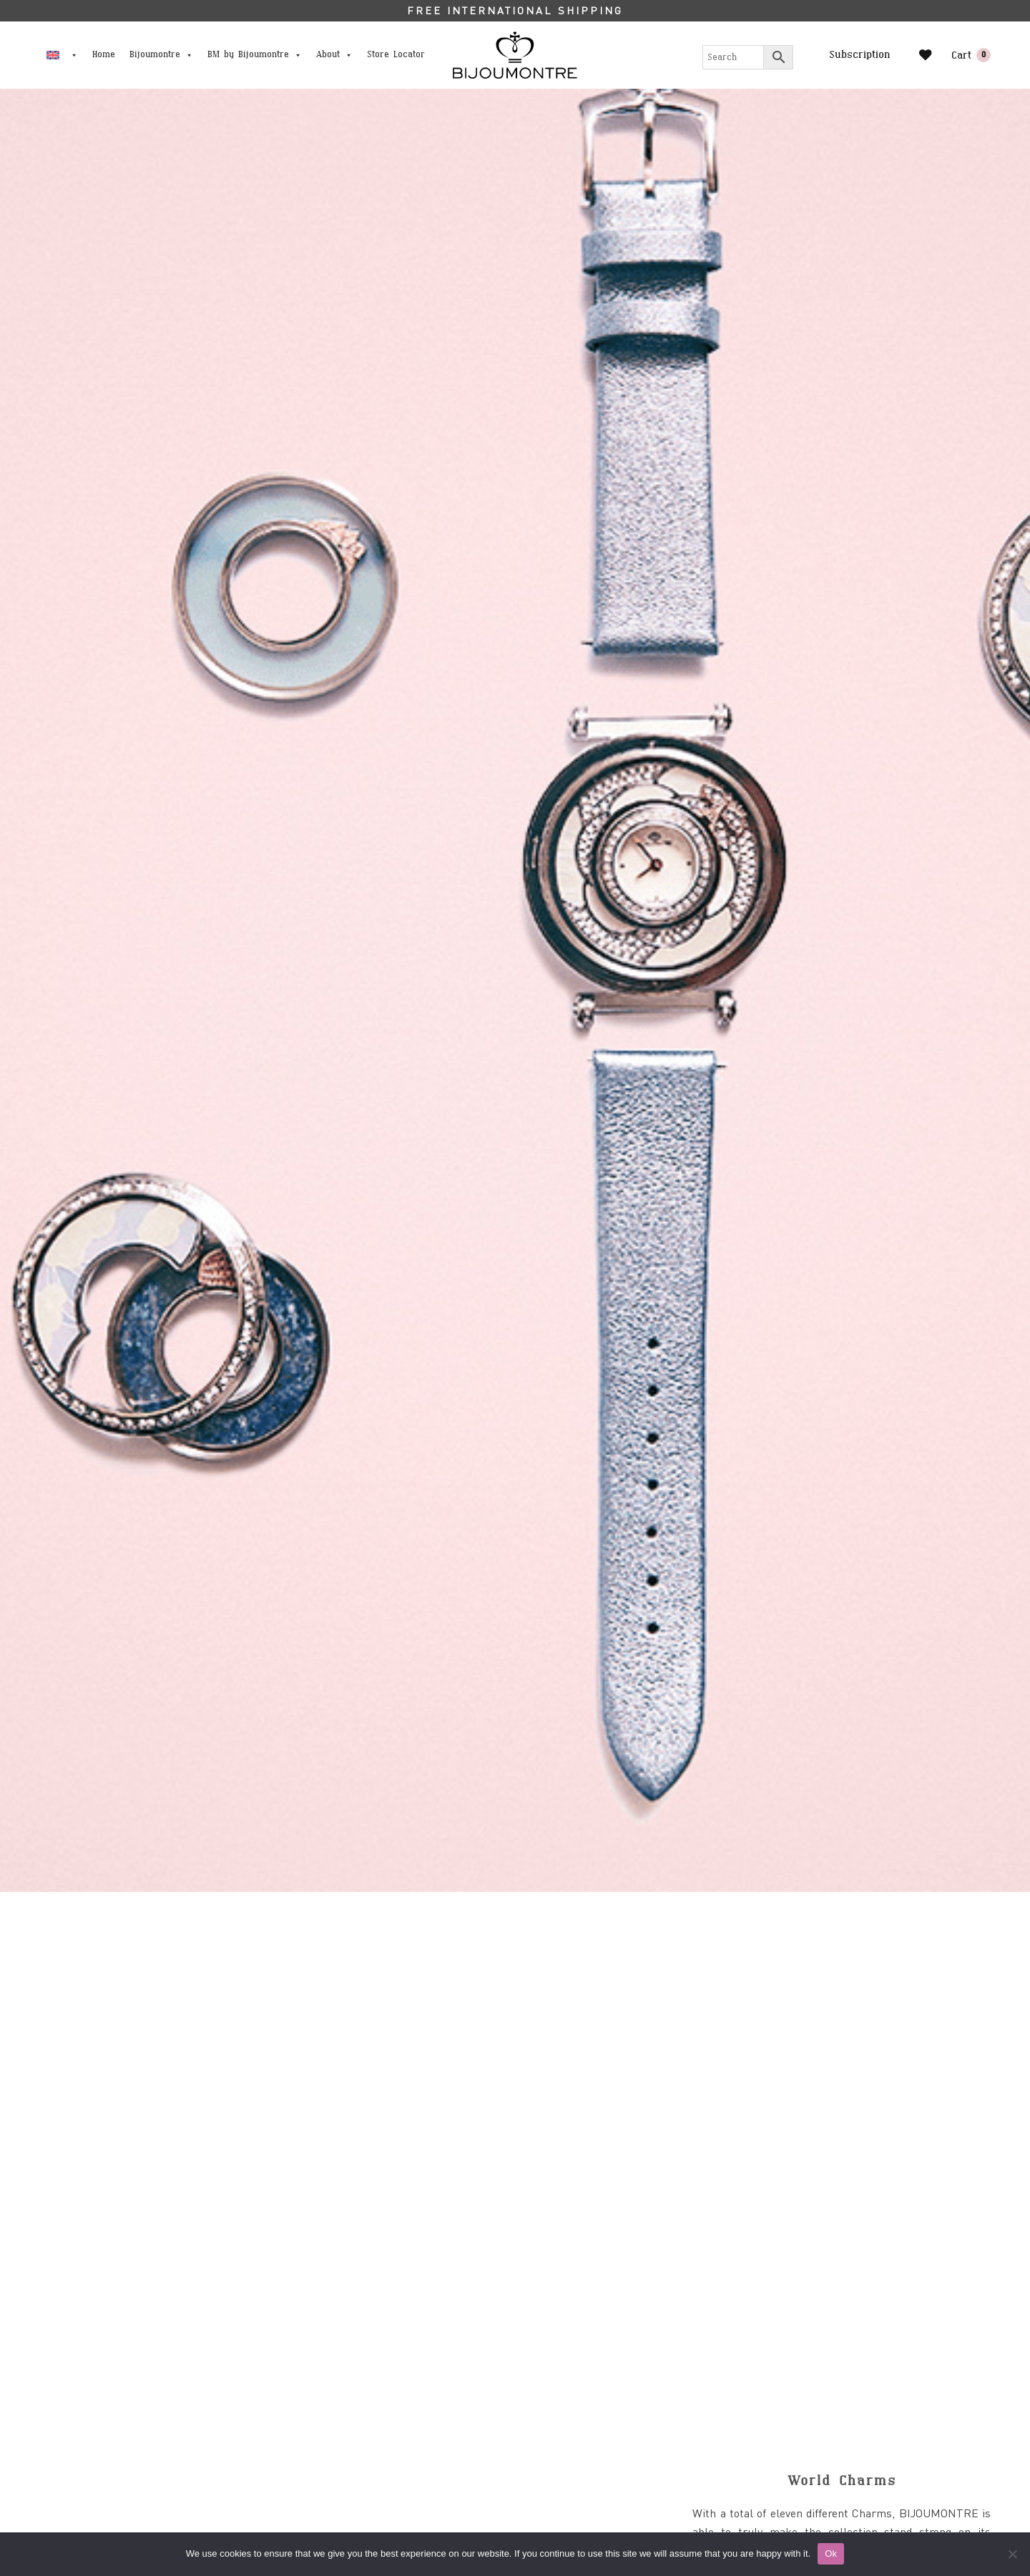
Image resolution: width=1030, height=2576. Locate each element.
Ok (831, 2553)
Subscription (860, 54)
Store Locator (396, 54)
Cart (971, 55)
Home (103, 54)
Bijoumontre (161, 54)
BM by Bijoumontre (254, 54)
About (334, 54)
